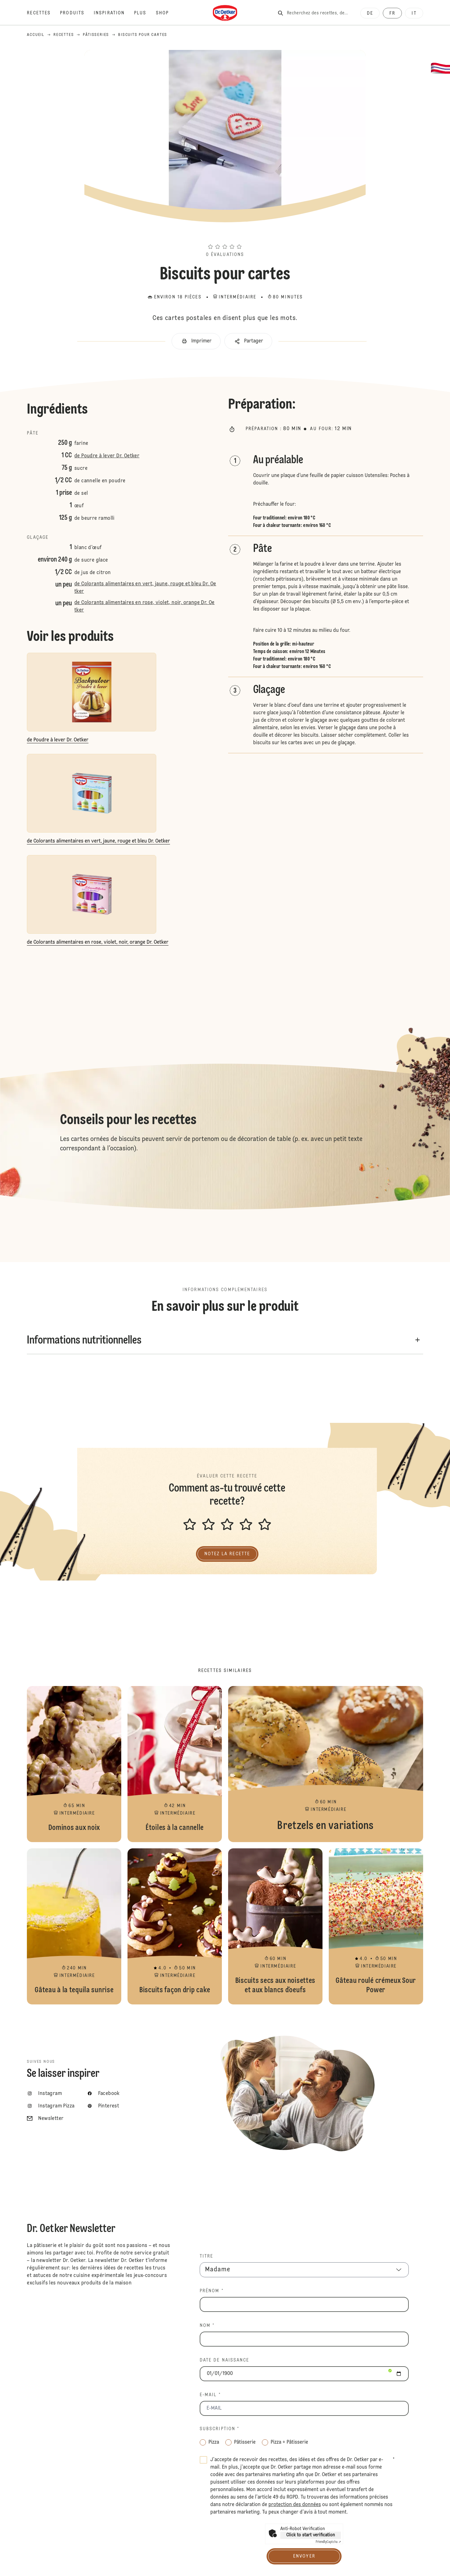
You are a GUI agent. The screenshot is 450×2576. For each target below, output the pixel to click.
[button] (225, 235)
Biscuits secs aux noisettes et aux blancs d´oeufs (275, 1926)
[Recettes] (43, 13)
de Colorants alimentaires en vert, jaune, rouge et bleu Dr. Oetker (145, 588)
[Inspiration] (114, 13)
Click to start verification (310, 2535)
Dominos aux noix (74, 1764)
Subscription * (219, 2429)
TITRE (206, 2256)
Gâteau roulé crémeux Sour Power (376, 1926)
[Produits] (77, 13)
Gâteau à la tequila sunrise (74, 1926)
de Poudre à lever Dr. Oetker (106, 456)
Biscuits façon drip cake (175, 1926)
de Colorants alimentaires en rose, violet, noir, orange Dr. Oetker (144, 606)
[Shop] (167, 13)
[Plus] (145, 13)
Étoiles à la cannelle (175, 1764)
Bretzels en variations (325, 1764)
